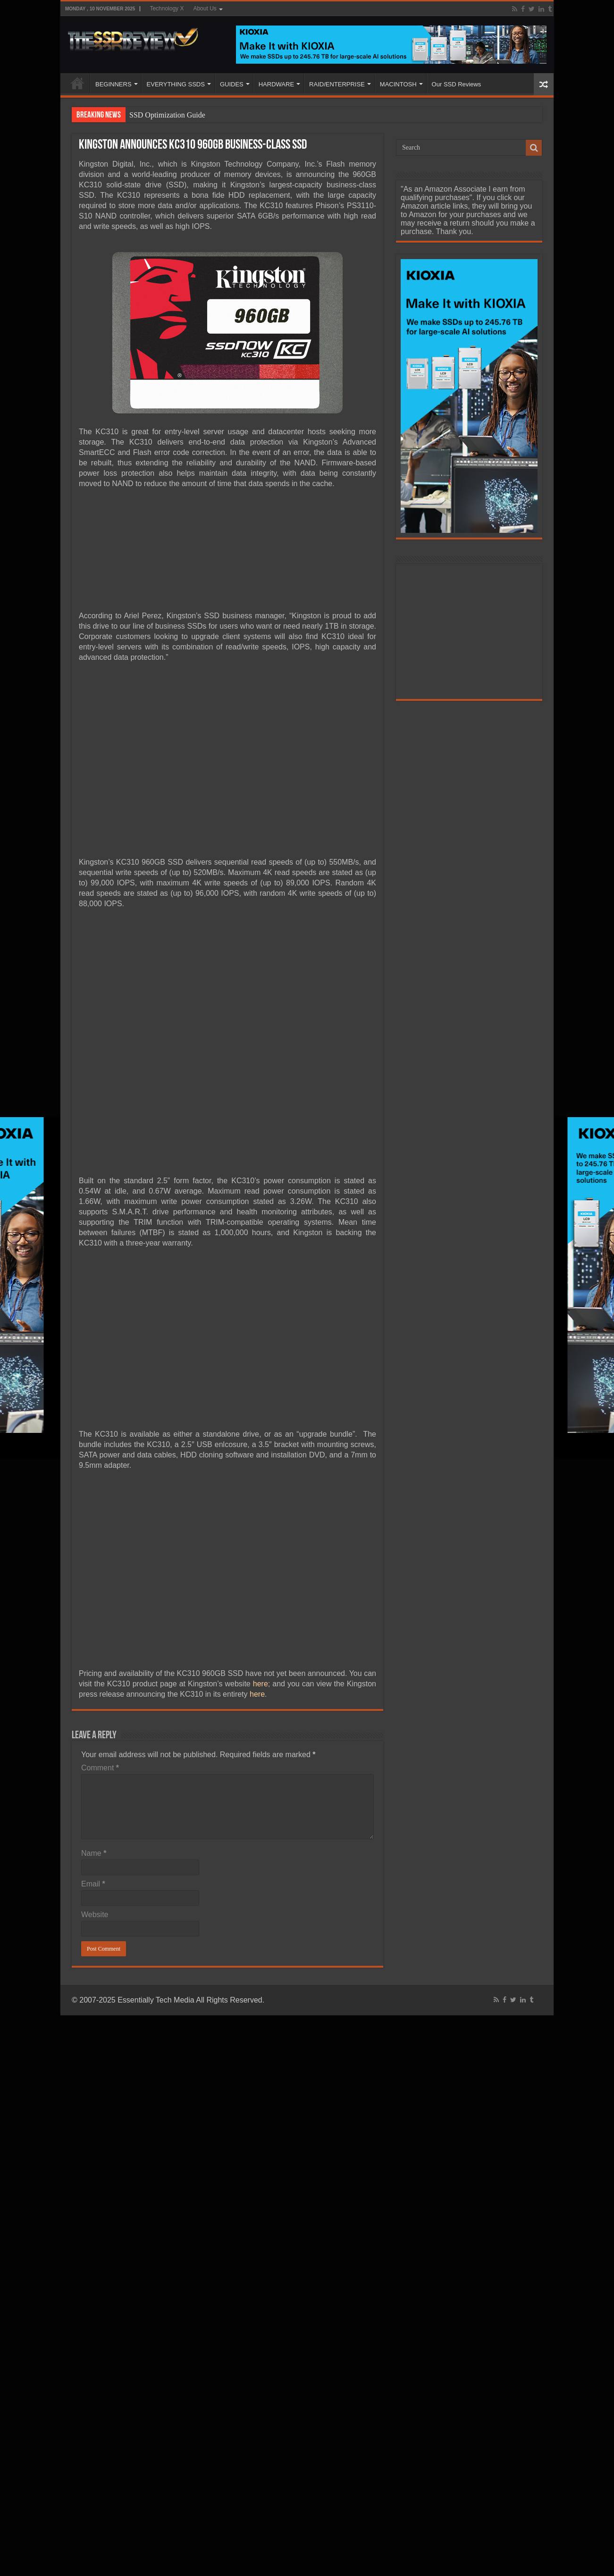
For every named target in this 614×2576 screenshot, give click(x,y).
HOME (77, 83)
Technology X (167, 8)
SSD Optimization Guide (167, 115)
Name (93, 1853)
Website (95, 1915)
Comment (100, 1768)
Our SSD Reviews (456, 84)
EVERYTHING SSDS (176, 84)
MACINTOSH (398, 84)
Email (93, 1884)
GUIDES (232, 84)
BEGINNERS (113, 84)
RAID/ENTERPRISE (337, 84)
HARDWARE (276, 84)
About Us (204, 8)
